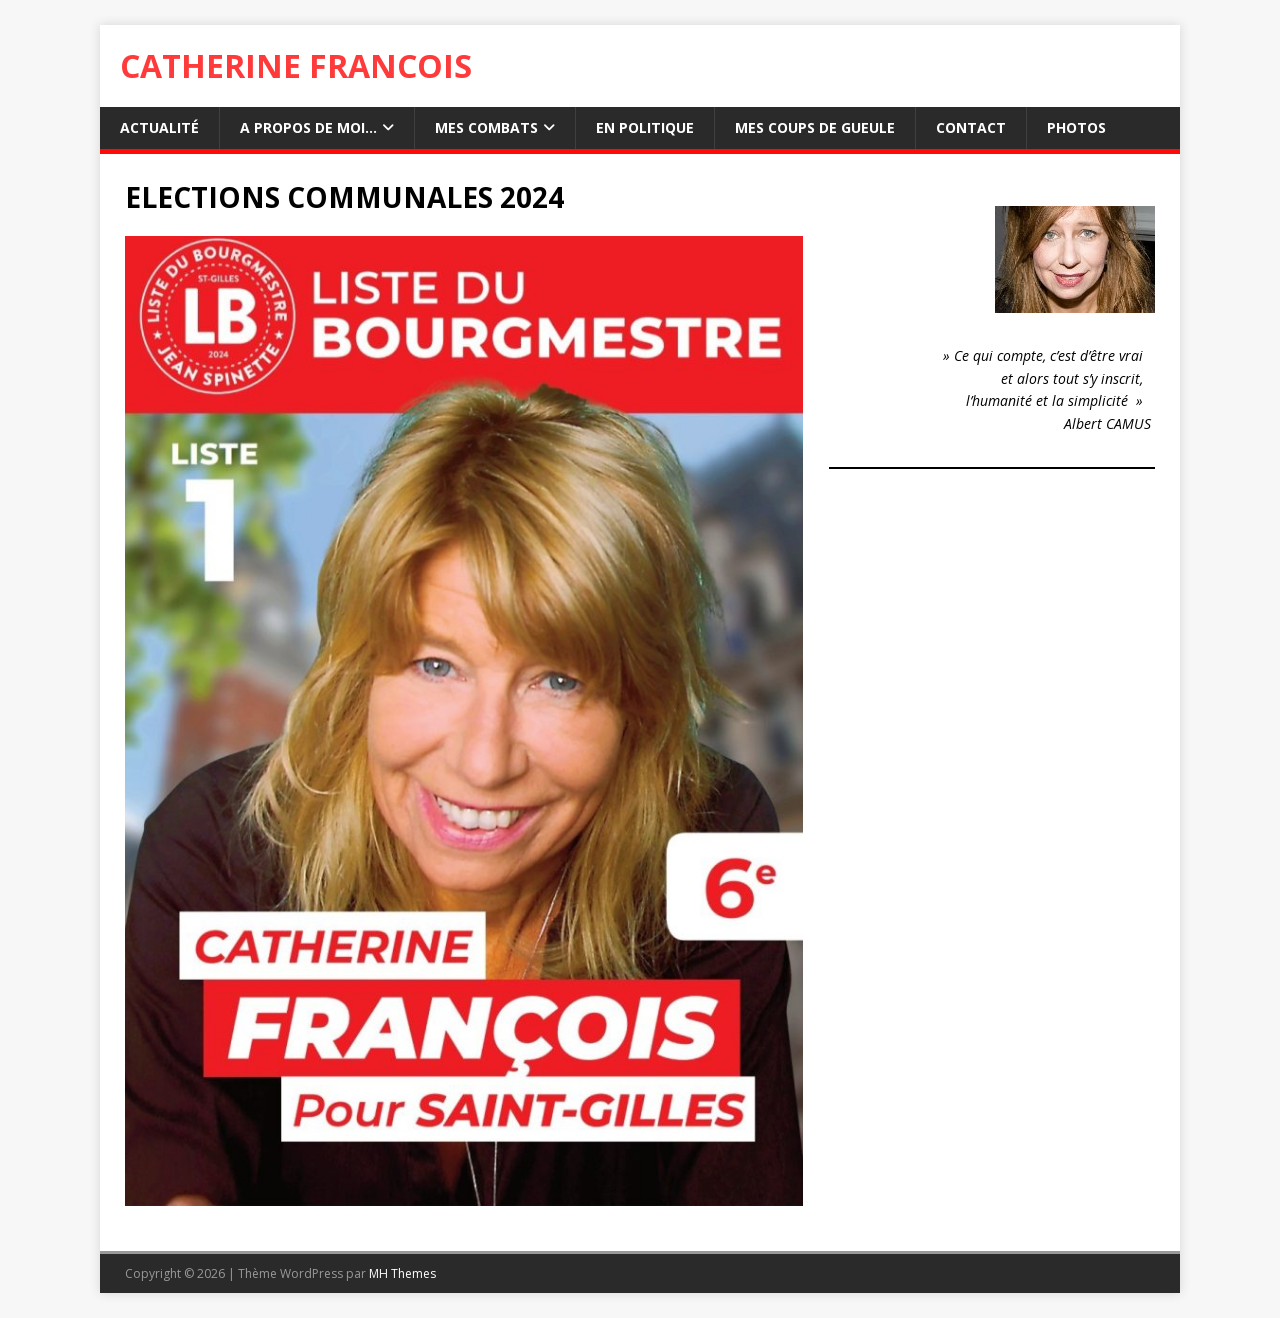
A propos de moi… (308, 127)
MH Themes (402, 1273)
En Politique (645, 127)
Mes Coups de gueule (815, 127)
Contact (971, 127)
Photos (1076, 127)
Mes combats (486, 127)
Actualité (159, 127)
